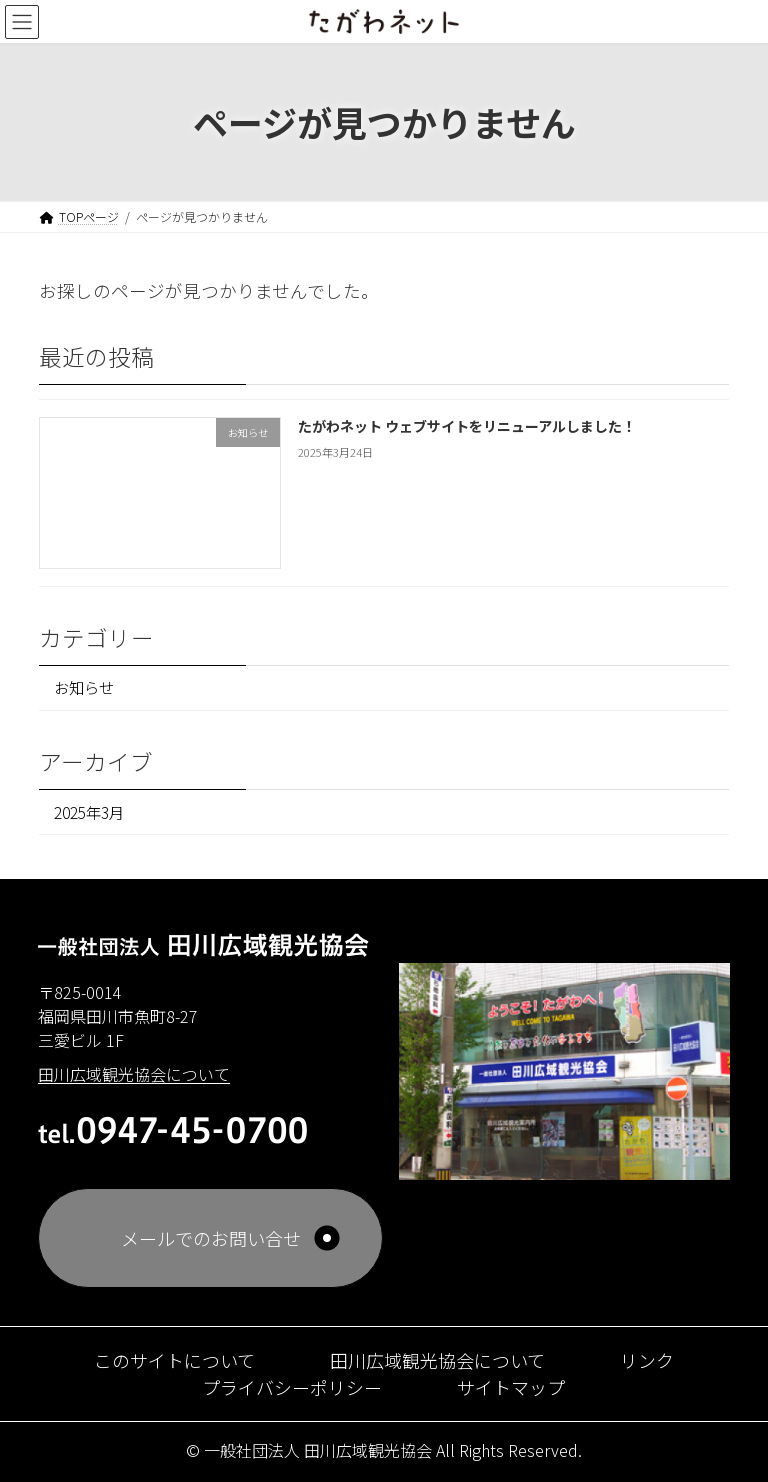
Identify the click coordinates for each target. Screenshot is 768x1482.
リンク (647, 1360)
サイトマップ (511, 1387)
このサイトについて (174, 1360)
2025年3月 (89, 812)
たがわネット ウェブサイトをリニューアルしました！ (467, 426)
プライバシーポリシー (292, 1387)
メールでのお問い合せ (211, 1238)
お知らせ (84, 688)
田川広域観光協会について (437, 1360)
